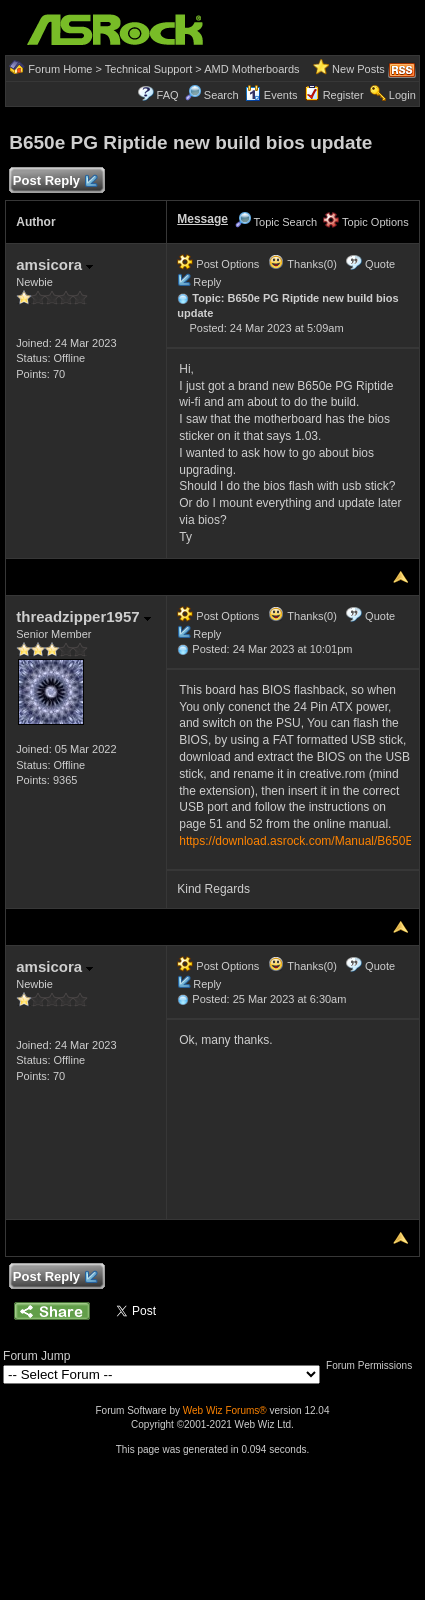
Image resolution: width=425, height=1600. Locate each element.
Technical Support (148, 69)
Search (221, 95)
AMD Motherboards (251, 69)
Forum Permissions (374, 1365)
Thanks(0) (302, 264)
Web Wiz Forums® (225, 1410)
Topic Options (366, 222)
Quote (380, 264)
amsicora (54, 264)
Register (343, 95)
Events (271, 95)
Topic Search (276, 222)
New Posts (358, 69)
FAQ (168, 95)
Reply (207, 282)
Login (402, 95)
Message (202, 219)
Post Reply (54, 181)
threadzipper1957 (83, 616)
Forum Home (60, 69)
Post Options (218, 264)
